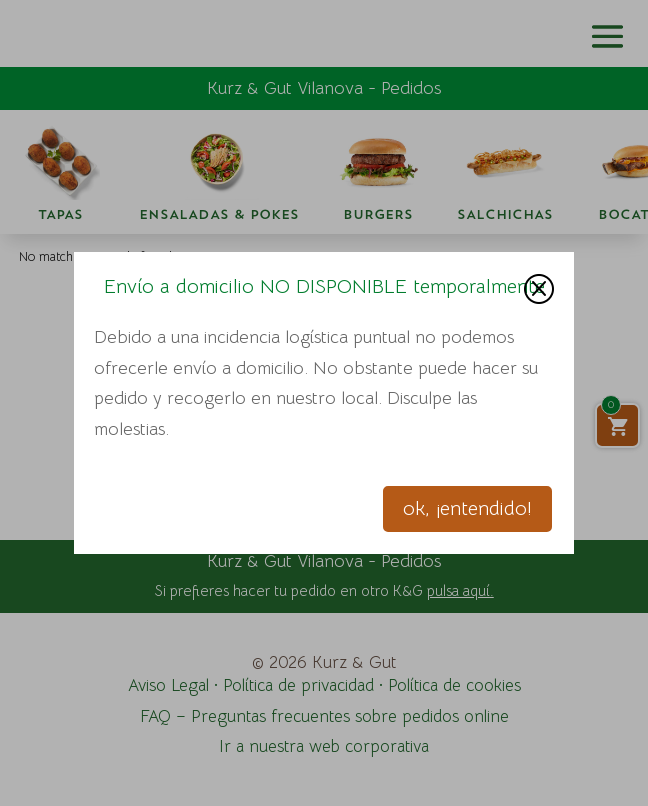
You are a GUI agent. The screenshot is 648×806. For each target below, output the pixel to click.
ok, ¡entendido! (467, 508)
